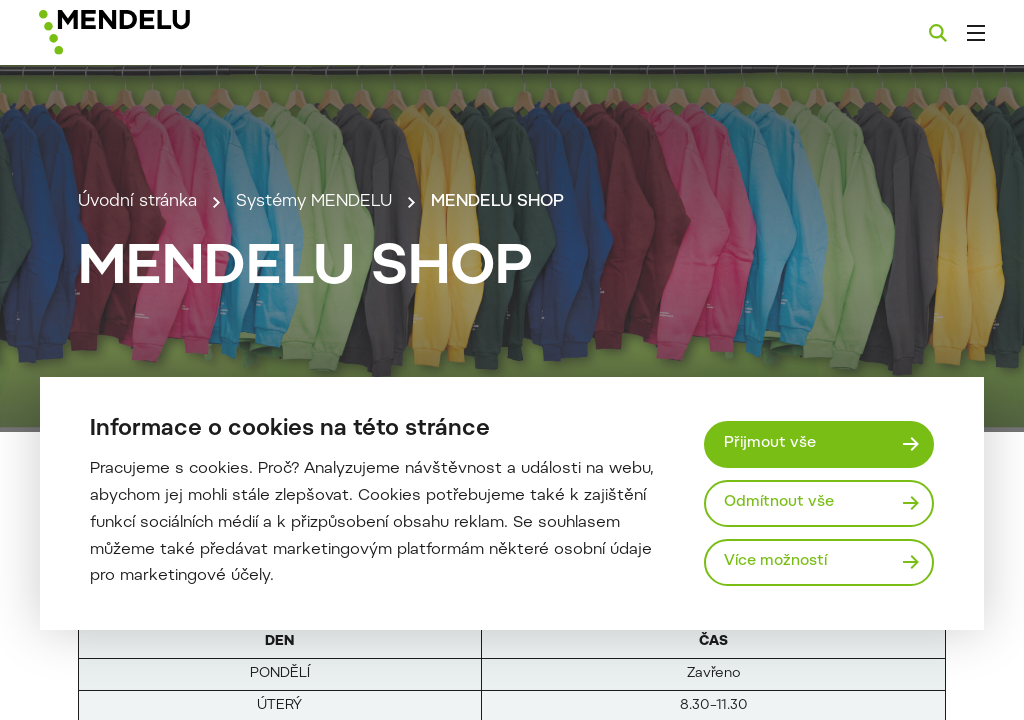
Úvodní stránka (137, 202)
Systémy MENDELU (314, 202)
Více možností (775, 561)
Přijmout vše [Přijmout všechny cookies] (770, 443)
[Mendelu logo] (148, 32)
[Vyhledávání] (938, 33)
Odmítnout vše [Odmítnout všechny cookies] (779, 502)
